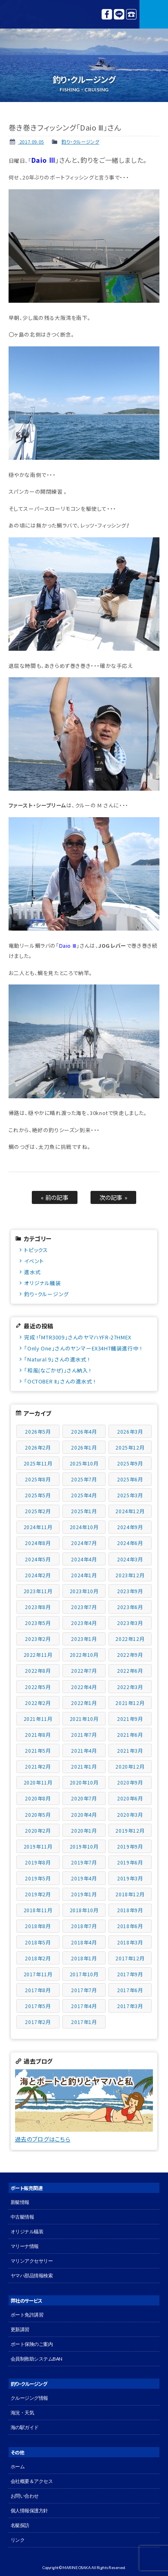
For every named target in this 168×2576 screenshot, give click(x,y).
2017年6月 (130, 1989)
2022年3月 (130, 1686)
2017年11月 (38, 1974)
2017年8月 (38, 1989)
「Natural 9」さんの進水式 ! (56, 1359)
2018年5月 (38, 1942)
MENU (153, 14)
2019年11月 (38, 1846)
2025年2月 (38, 1510)
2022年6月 (130, 1670)
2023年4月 (84, 1622)
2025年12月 (129, 1447)
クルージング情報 (29, 2398)
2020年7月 (84, 1798)
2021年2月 (38, 1766)
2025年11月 (38, 1463)
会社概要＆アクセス (32, 2481)
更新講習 (20, 2329)
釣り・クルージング (80, 141)
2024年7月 (84, 1542)
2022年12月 (129, 1638)
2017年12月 (129, 1958)
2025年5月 (38, 1495)
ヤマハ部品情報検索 (32, 2275)
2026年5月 (38, 1431)
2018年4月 (84, 1942)
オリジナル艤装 (42, 1283)
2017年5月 (38, 2005)
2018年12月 (129, 1894)
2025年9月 (130, 1463)
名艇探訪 (20, 2525)
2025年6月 (130, 1479)
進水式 (32, 1272)
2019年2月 (38, 1894)
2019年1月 (84, 1894)
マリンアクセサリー (32, 2261)
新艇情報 (20, 2202)
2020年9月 (130, 1782)
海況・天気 (22, 2413)
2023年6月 (130, 1606)
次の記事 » (113, 1197)
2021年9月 (130, 1718)
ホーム (18, 2466)
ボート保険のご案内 (32, 2344)
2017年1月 (84, 2021)
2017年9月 (130, 1974)
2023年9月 (130, 1590)
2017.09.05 (31, 141)
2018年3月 (130, 1942)
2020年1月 (84, 1830)
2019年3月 (130, 1878)
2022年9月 (130, 1654)
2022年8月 (38, 1670)
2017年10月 (84, 1974)
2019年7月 (84, 1862)
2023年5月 (38, 1622)
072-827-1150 (131, 14)
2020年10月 (84, 1782)
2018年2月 (38, 1958)
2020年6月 (130, 1798)
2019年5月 (38, 1878)
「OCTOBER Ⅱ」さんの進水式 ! (59, 1381)
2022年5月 (38, 1686)
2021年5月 (38, 1750)
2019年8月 (38, 1862)
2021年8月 (38, 1734)
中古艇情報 (22, 2217)
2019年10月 (84, 1846)
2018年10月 (84, 1910)
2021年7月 (84, 1734)
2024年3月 (130, 1559)
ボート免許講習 (27, 2315)
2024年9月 (130, 1526)
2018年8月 (38, 1925)
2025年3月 (130, 1495)
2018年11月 (38, 1910)
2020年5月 (38, 1814)
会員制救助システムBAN (36, 2359)
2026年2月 (38, 1447)
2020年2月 (38, 1830)
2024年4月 (84, 1559)
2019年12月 (129, 1830)
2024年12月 (129, 1510)
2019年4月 (84, 1878)
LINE (119, 14)
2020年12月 (129, 1766)
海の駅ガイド (25, 2427)
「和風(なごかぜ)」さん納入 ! (57, 1370)
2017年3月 (130, 2005)
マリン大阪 (24, 14)
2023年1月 (84, 1638)
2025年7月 (84, 1479)
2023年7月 (84, 1606)
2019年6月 (130, 1862)
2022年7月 (84, 1670)
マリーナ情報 (25, 2246)
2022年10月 (84, 1654)
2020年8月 (38, 1798)
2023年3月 (130, 1622)
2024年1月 (84, 1575)
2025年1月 (84, 1510)
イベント (34, 1261)
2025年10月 (84, 1463)
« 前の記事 (55, 1197)
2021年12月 (129, 1702)
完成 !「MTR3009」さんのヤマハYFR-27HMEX (77, 1337)
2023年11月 (38, 1590)
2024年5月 (38, 1559)
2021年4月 (84, 1750)
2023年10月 (84, 1590)
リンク (18, 2540)
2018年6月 (130, 1925)
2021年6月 (130, 1734)
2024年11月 (38, 1526)
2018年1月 (84, 1958)
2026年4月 (84, 1431)
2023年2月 (38, 1638)
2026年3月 (130, 1431)
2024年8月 (38, 1542)
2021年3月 (130, 1750)
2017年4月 (84, 2005)
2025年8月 (38, 1479)
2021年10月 (84, 1718)
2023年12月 (129, 1575)
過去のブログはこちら (43, 2139)
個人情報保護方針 (29, 2510)
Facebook (107, 14)
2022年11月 (38, 1654)
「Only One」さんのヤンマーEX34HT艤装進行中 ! (82, 1348)
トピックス (36, 1250)
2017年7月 (84, 1989)
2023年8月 (38, 1606)
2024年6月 (130, 1542)
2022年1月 (84, 1702)
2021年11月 (38, 1718)
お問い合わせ (25, 2496)
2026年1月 (84, 1447)
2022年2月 (38, 1702)
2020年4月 (84, 1814)
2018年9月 (130, 1910)
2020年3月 (130, 1814)
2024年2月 (38, 1575)
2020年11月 (38, 1782)
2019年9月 (130, 1846)
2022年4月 (84, 1686)
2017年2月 (38, 2021)
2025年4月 (84, 1495)
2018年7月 (84, 1925)
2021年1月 (84, 1766)
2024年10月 (84, 1526)
